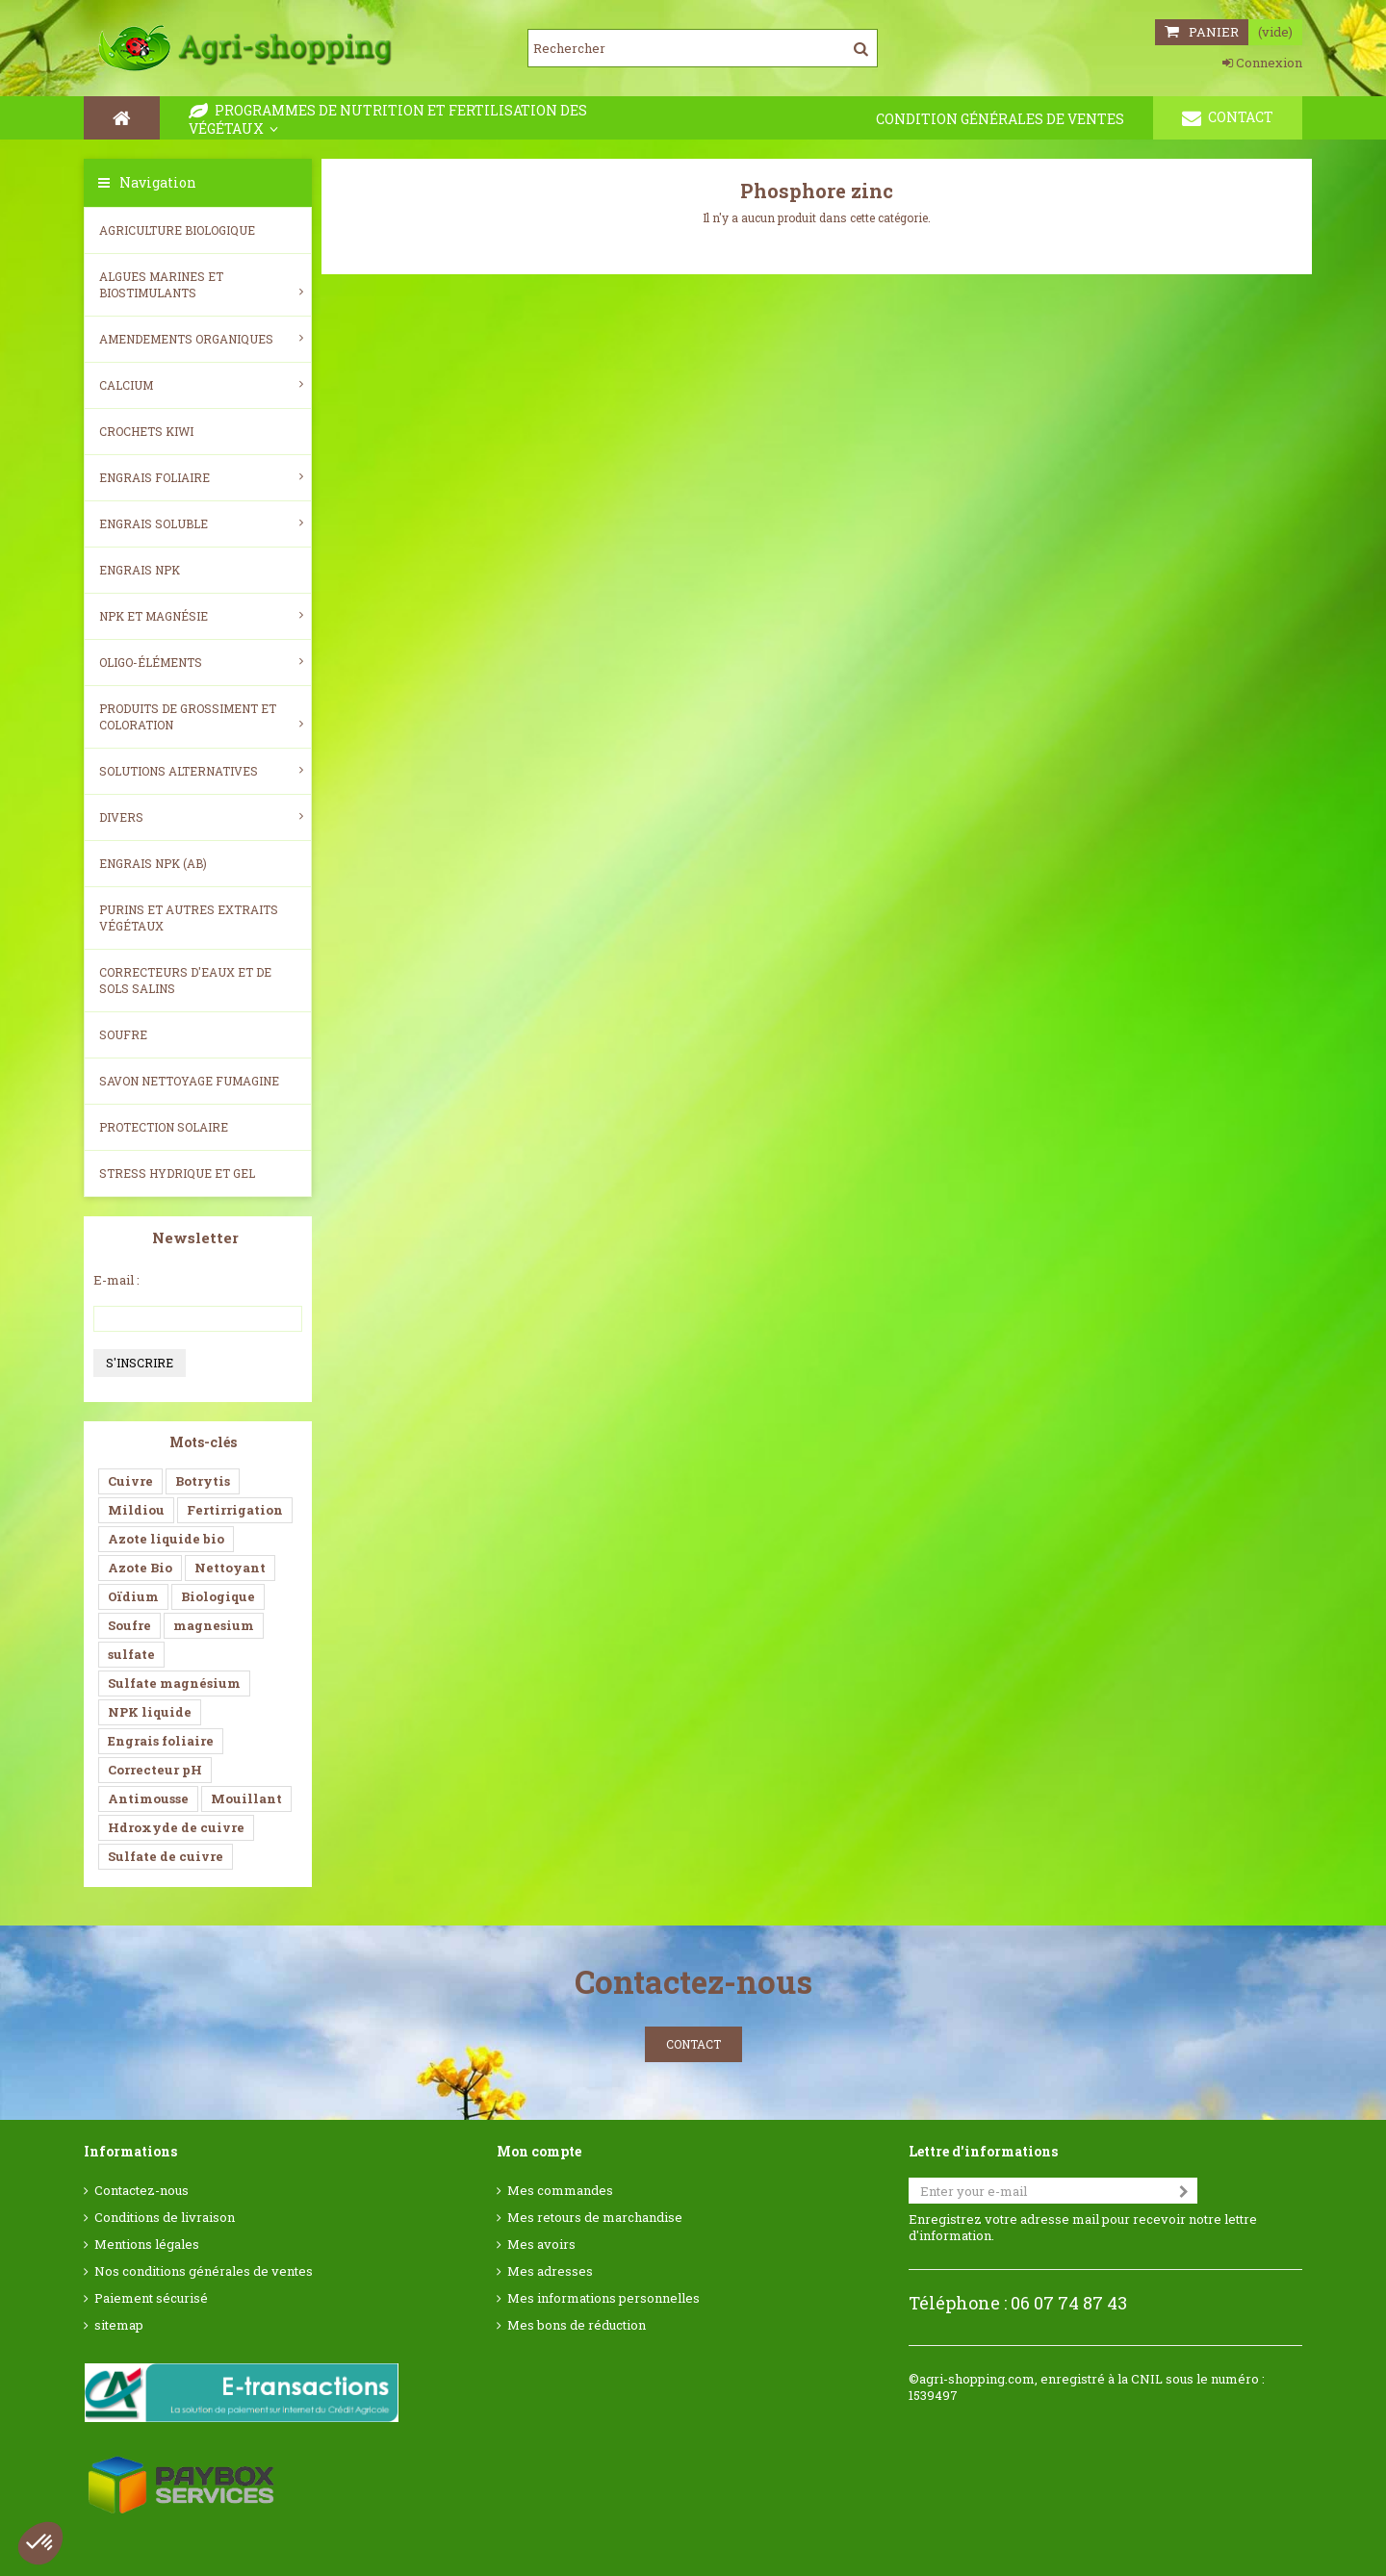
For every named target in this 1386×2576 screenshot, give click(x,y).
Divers (201, 817)
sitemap (118, 2325)
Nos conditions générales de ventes (203, 2271)
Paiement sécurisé (151, 2298)
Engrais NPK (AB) (153, 863)
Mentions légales (146, 2244)
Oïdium (133, 1596)
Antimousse (148, 1798)
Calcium (201, 385)
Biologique (218, 1596)
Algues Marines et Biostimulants (201, 284)
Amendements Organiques (201, 338)
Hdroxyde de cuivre (176, 1827)
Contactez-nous (141, 2190)
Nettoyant (230, 1567)
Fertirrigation (235, 1509)
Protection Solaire (163, 1127)
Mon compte (539, 2151)
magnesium (213, 1625)
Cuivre (130, 1481)
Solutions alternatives (201, 770)
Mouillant (246, 1798)
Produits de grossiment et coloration (201, 716)
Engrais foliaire (201, 477)
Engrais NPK (139, 569)
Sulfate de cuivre (165, 1856)
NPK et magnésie (201, 616)
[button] (40, 2543)
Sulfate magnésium (174, 1683)
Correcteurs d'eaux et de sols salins (185, 980)
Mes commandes (560, 2190)
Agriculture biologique (177, 230)
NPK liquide (150, 1712)
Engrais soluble (201, 523)
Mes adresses (550, 2271)
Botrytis (202, 1481)
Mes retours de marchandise (594, 2217)
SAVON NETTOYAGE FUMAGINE (189, 1080)
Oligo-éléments (201, 662)
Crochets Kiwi (146, 431)
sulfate (131, 1654)
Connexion (1262, 62)
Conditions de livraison (164, 2217)
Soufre (123, 1034)
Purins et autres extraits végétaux (188, 917)
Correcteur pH (155, 1769)
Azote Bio (140, 1567)
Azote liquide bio (166, 1538)
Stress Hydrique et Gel (177, 1173)
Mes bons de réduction (576, 2325)
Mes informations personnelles (603, 2298)
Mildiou (136, 1509)
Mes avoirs (541, 2244)
